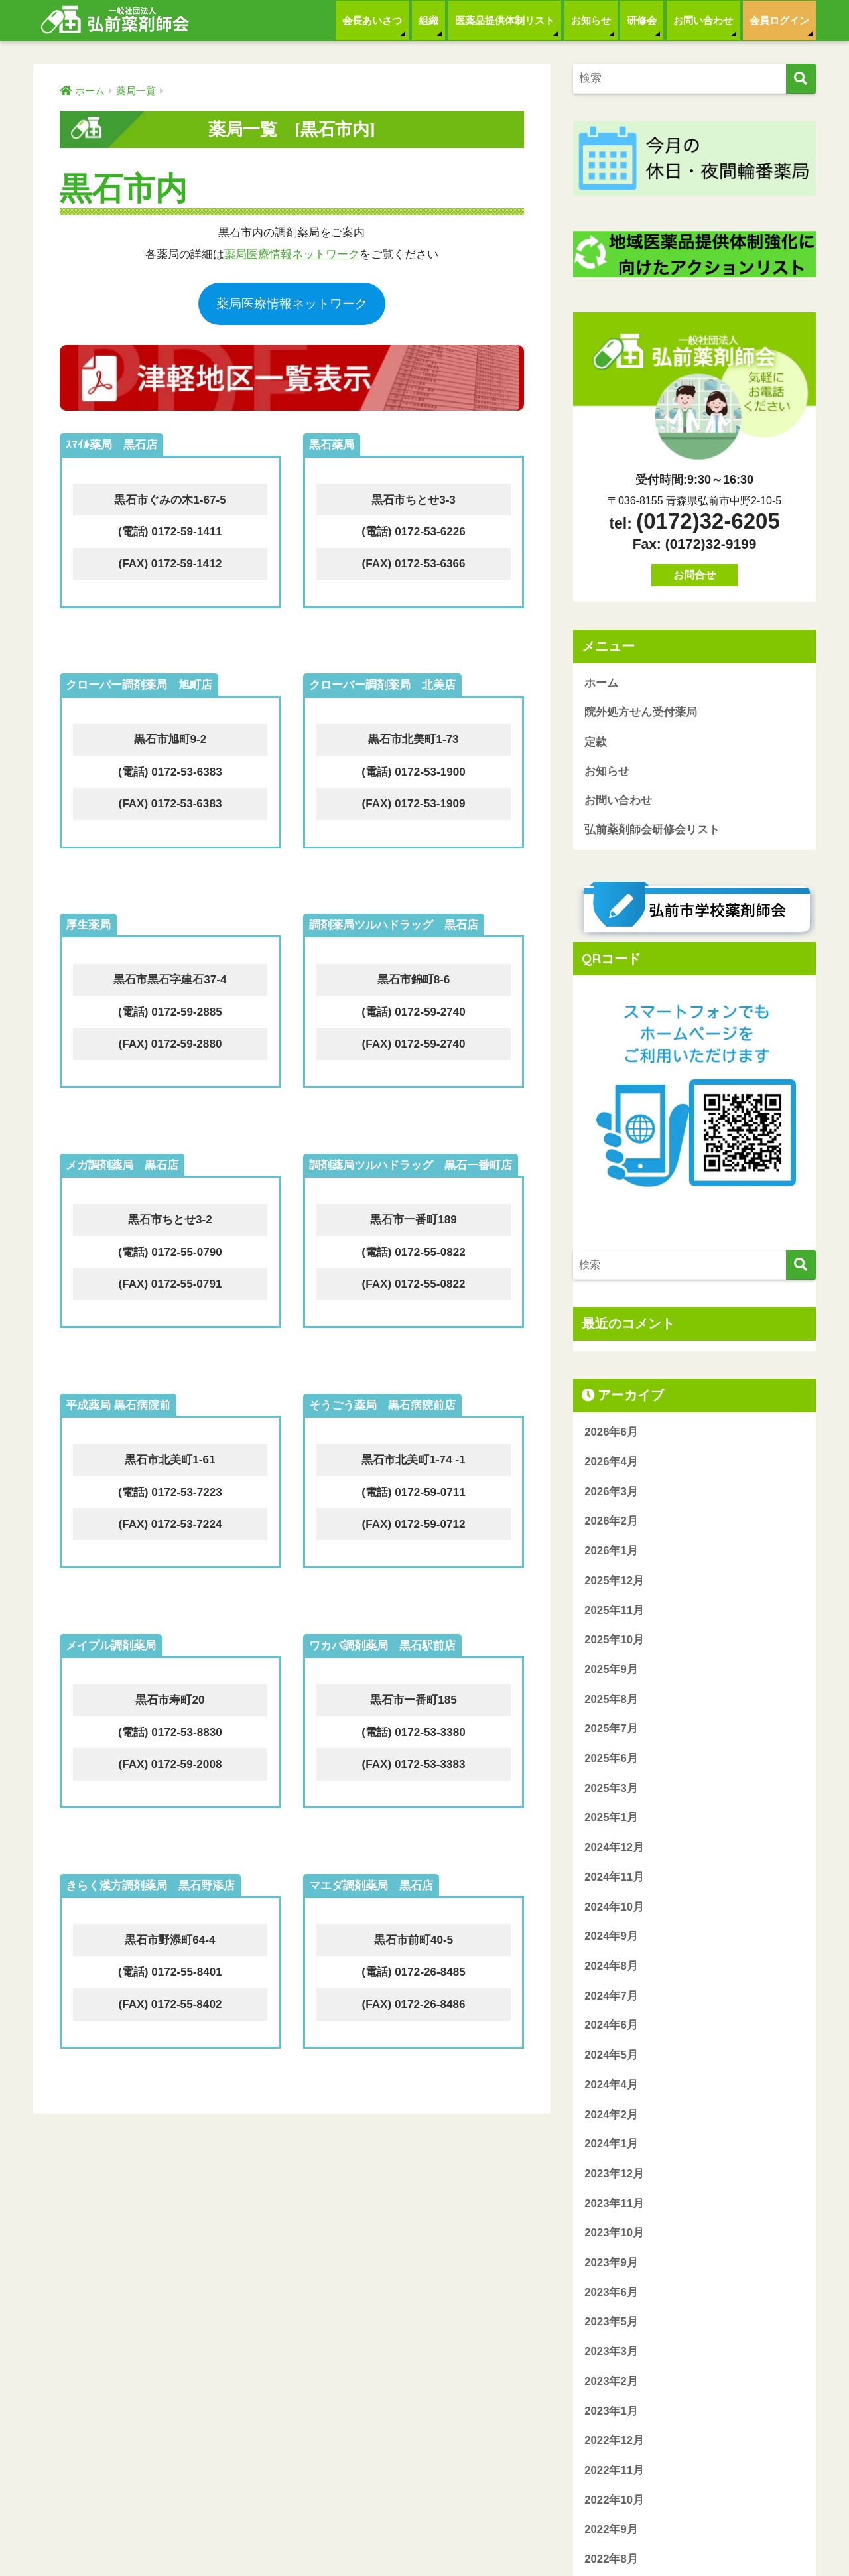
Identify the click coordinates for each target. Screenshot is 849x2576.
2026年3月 (611, 1493)
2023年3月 (611, 2353)
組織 (428, 20)
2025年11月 (614, 1611)
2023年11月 (614, 2205)
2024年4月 (611, 2086)
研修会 (642, 20)
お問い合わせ (703, 20)
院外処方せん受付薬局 (640, 713)
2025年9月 (611, 1671)
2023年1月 (611, 2412)
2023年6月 (611, 2294)
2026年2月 (611, 1523)
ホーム (601, 683)
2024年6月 (611, 2027)
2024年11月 (614, 1879)
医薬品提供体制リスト (505, 20)
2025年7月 (611, 1730)
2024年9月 (611, 1938)
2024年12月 (614, 1849)
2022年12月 (614, 2442)
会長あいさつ (372, 20)
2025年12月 (614, 1582)
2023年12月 (614, 2175)
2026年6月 (611, 1434)
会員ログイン (779, 20)
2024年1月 (611, 2145)
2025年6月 (611, 1760)
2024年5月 (611, 2057)
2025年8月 (611, 1701)
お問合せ (694, 574)
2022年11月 (614, 2472)
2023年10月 (614, 2234)
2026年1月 (611, 1552)
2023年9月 (611, 2264)
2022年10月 (614, 2502)
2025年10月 (614, 1641)
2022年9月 (611, 2531)
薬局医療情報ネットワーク (291, 254)
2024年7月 (611, 1998)
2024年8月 (611, 1968)
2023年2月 (611, 2383)
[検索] (801, 79)
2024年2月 (611, 2116)
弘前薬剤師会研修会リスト (652, 831)
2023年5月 (611, 2323)
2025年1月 (611, 1819)
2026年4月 (611, 1463)
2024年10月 (614, 1908)
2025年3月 (611, 1790)
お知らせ (591, 20)
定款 (595, 742)
